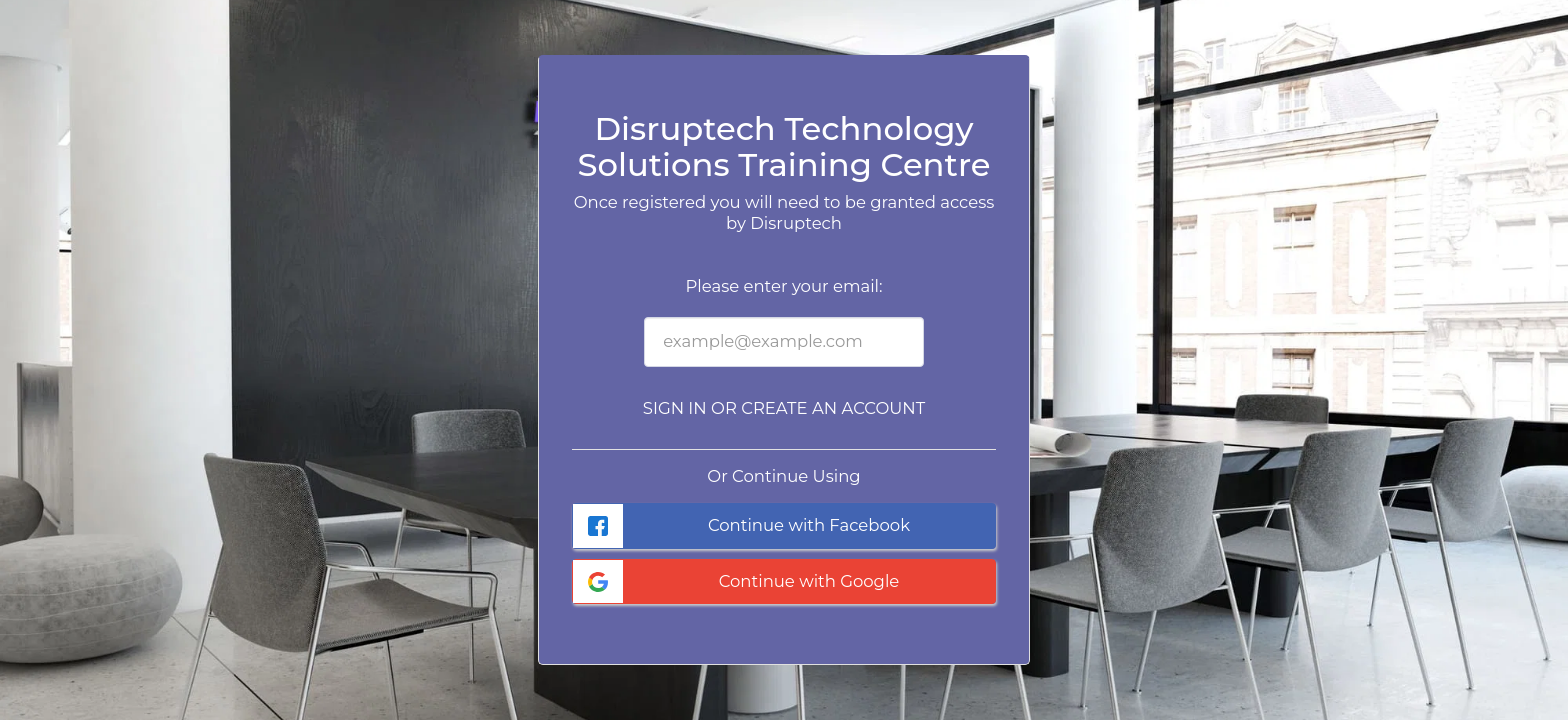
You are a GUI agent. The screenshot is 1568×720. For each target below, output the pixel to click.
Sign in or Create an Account (784, 408)
